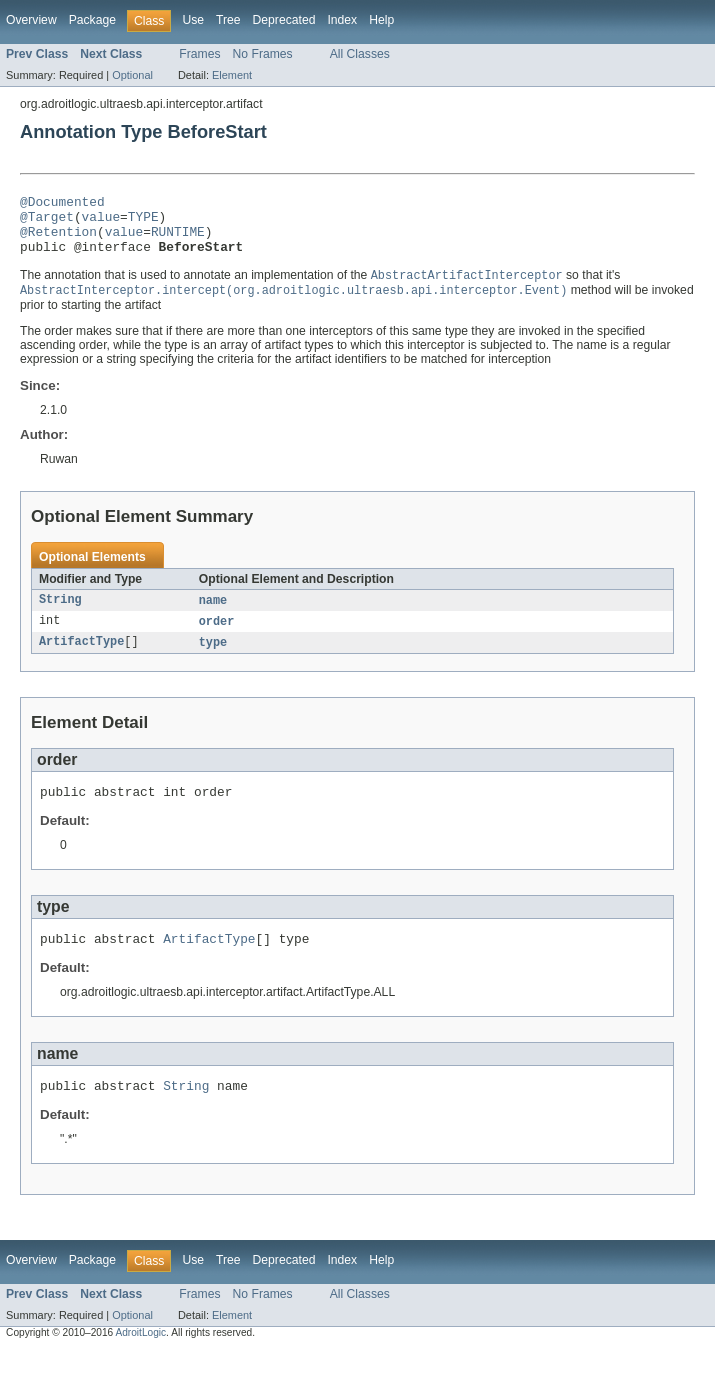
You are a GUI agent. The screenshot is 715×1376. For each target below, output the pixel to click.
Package (92, 20)
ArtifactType (81, 659)
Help (381, 20)
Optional (132, 75)
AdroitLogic (140, 1358)
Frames (199, 54)
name (213, 615)
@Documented (62, 204)
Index (342, 20)
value (101, 222)
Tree (228, 20)
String (60, 615)
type (213, 659)
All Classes (360, 54)
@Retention (58, 240)
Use (193, 20)
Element (232, 75)
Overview (31, 20)
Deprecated (284, 20)
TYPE (143, 222)
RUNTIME (178, 240)
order (217, 637)
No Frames (263, 54)
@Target (47, 222)
